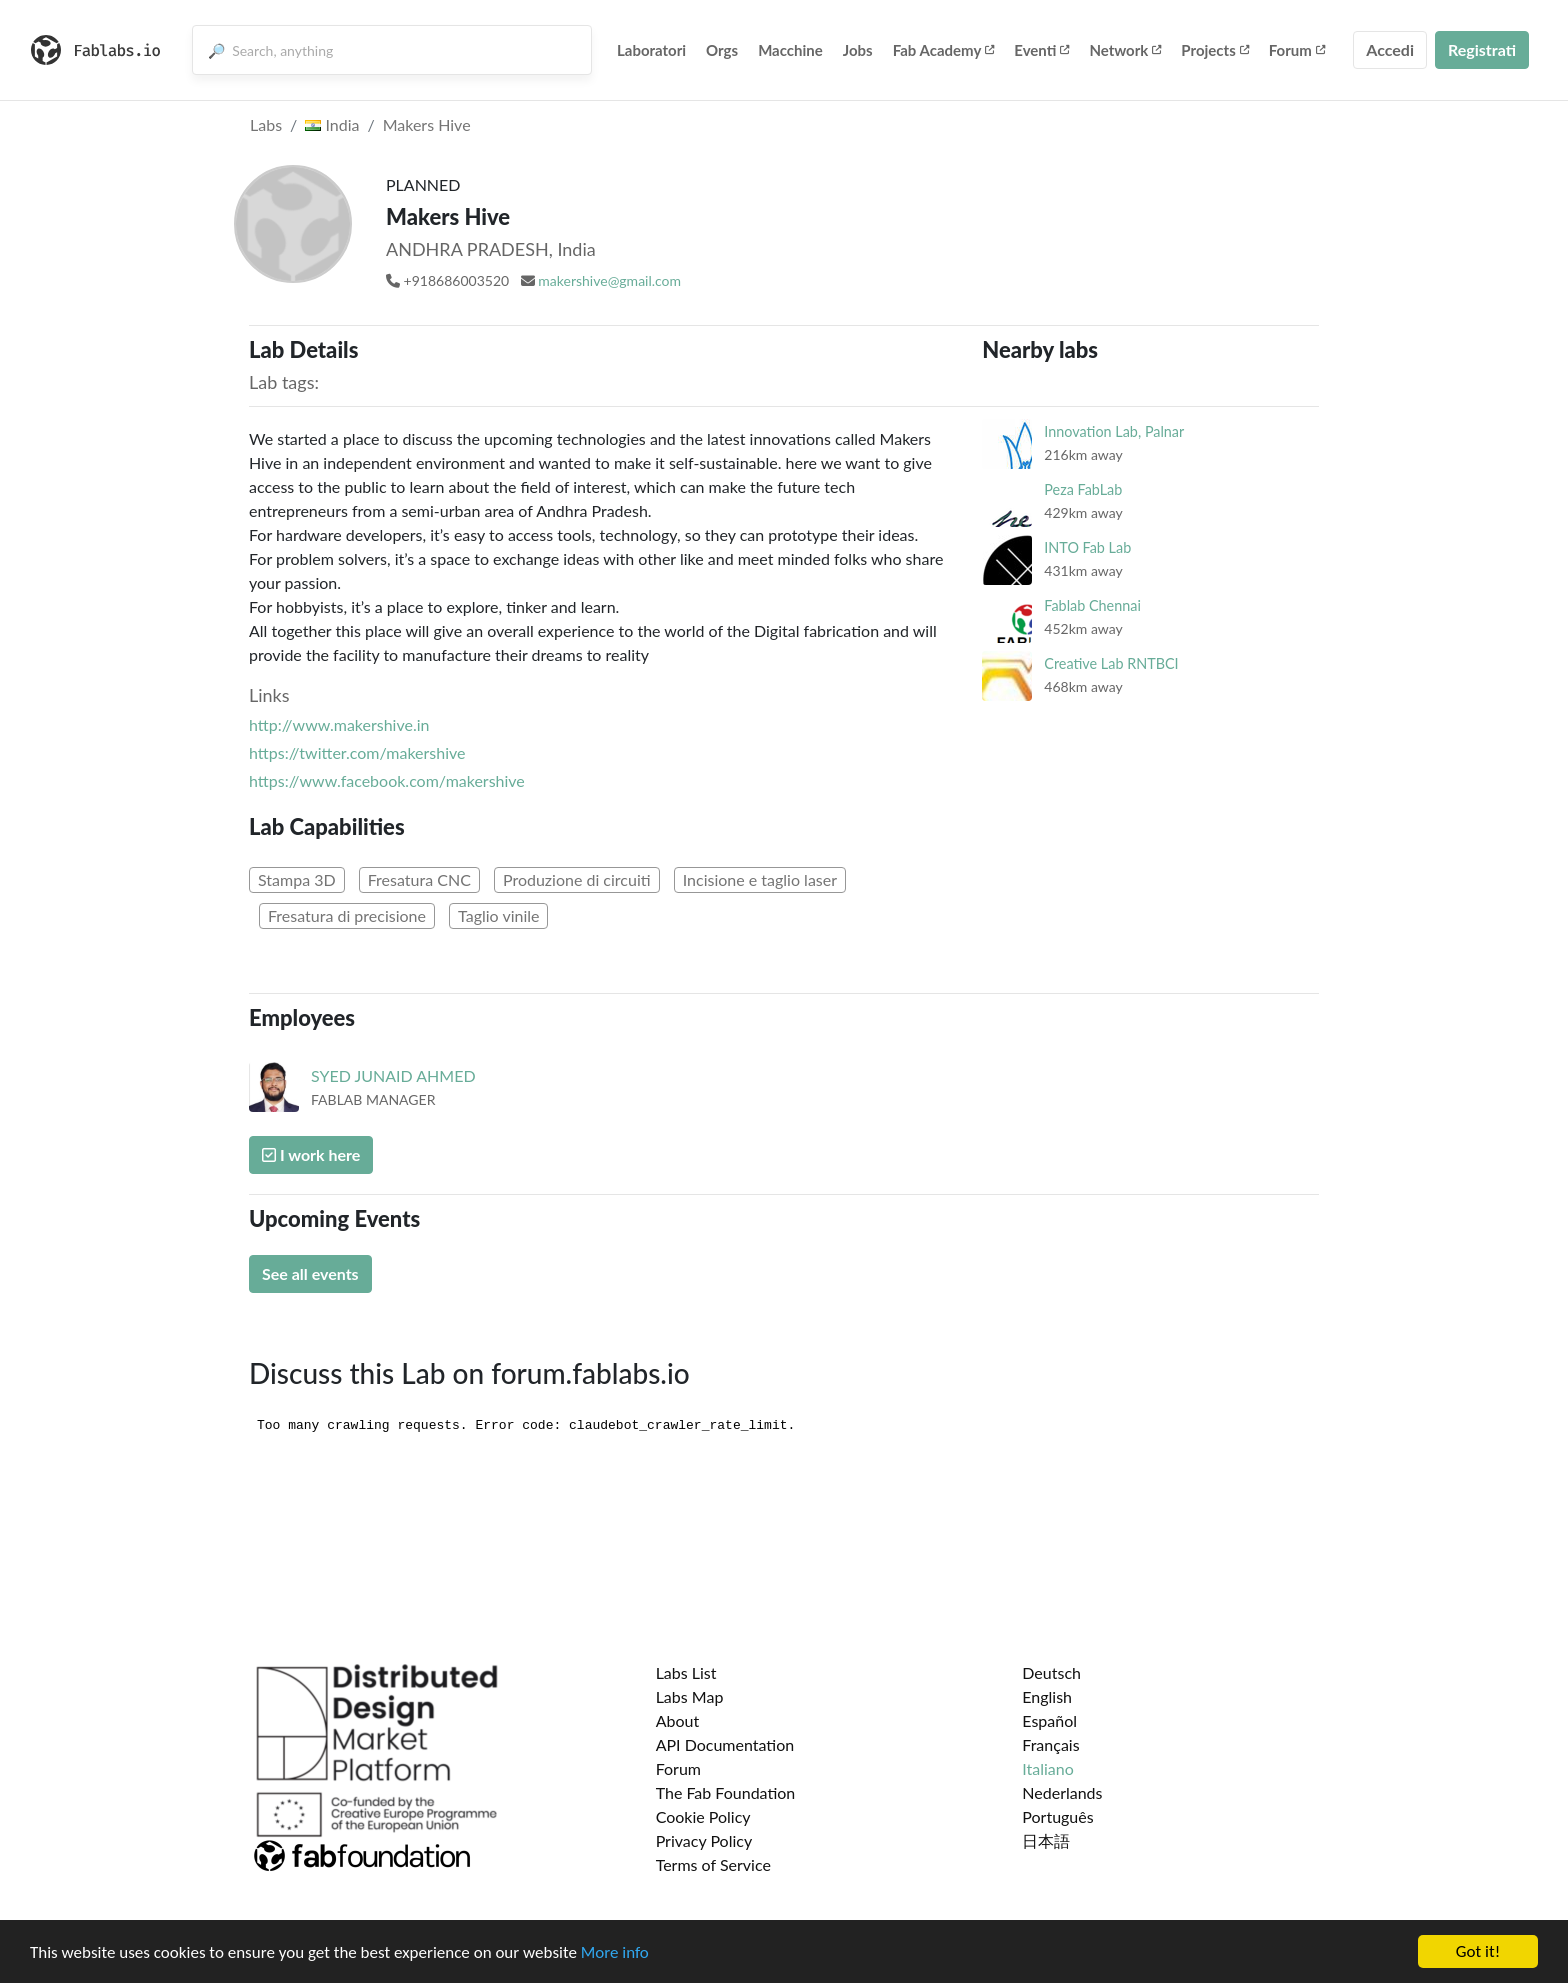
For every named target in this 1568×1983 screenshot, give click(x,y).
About (678, 1720)
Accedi (1390, 49)
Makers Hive (427, 124)
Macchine (790, 50)
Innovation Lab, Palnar (1114, 431)
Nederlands (1062, 1792)
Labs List (686, 1672)
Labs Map (690, 1696)
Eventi (1041, 50)
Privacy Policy (704, 1840)
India (332, 124)
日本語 (1046, 1840)
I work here (311, 1154)
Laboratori (651, 50)
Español (1049, 1720)
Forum (1297, 50)
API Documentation (725, 1744)
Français (1050, 1744)
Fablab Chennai (1092, 605)
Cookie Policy (703, 1816)
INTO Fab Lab (1087, 547)
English (1047, 1696)
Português (1057, 1816)
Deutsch (1051, 1672)
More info (615, 1952)
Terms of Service (713, 1864)
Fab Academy (944, 50)
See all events (310, 1273)
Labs (266, 124)
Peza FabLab (1083, 489)
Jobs (858, 50)
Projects (1214, 50)
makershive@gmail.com (609, 280)
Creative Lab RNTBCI (1111, 663)
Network (1125, 50)
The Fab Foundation (726, 1792)
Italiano (1048, 1768)
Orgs (722, 50)
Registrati (1482, 49)
